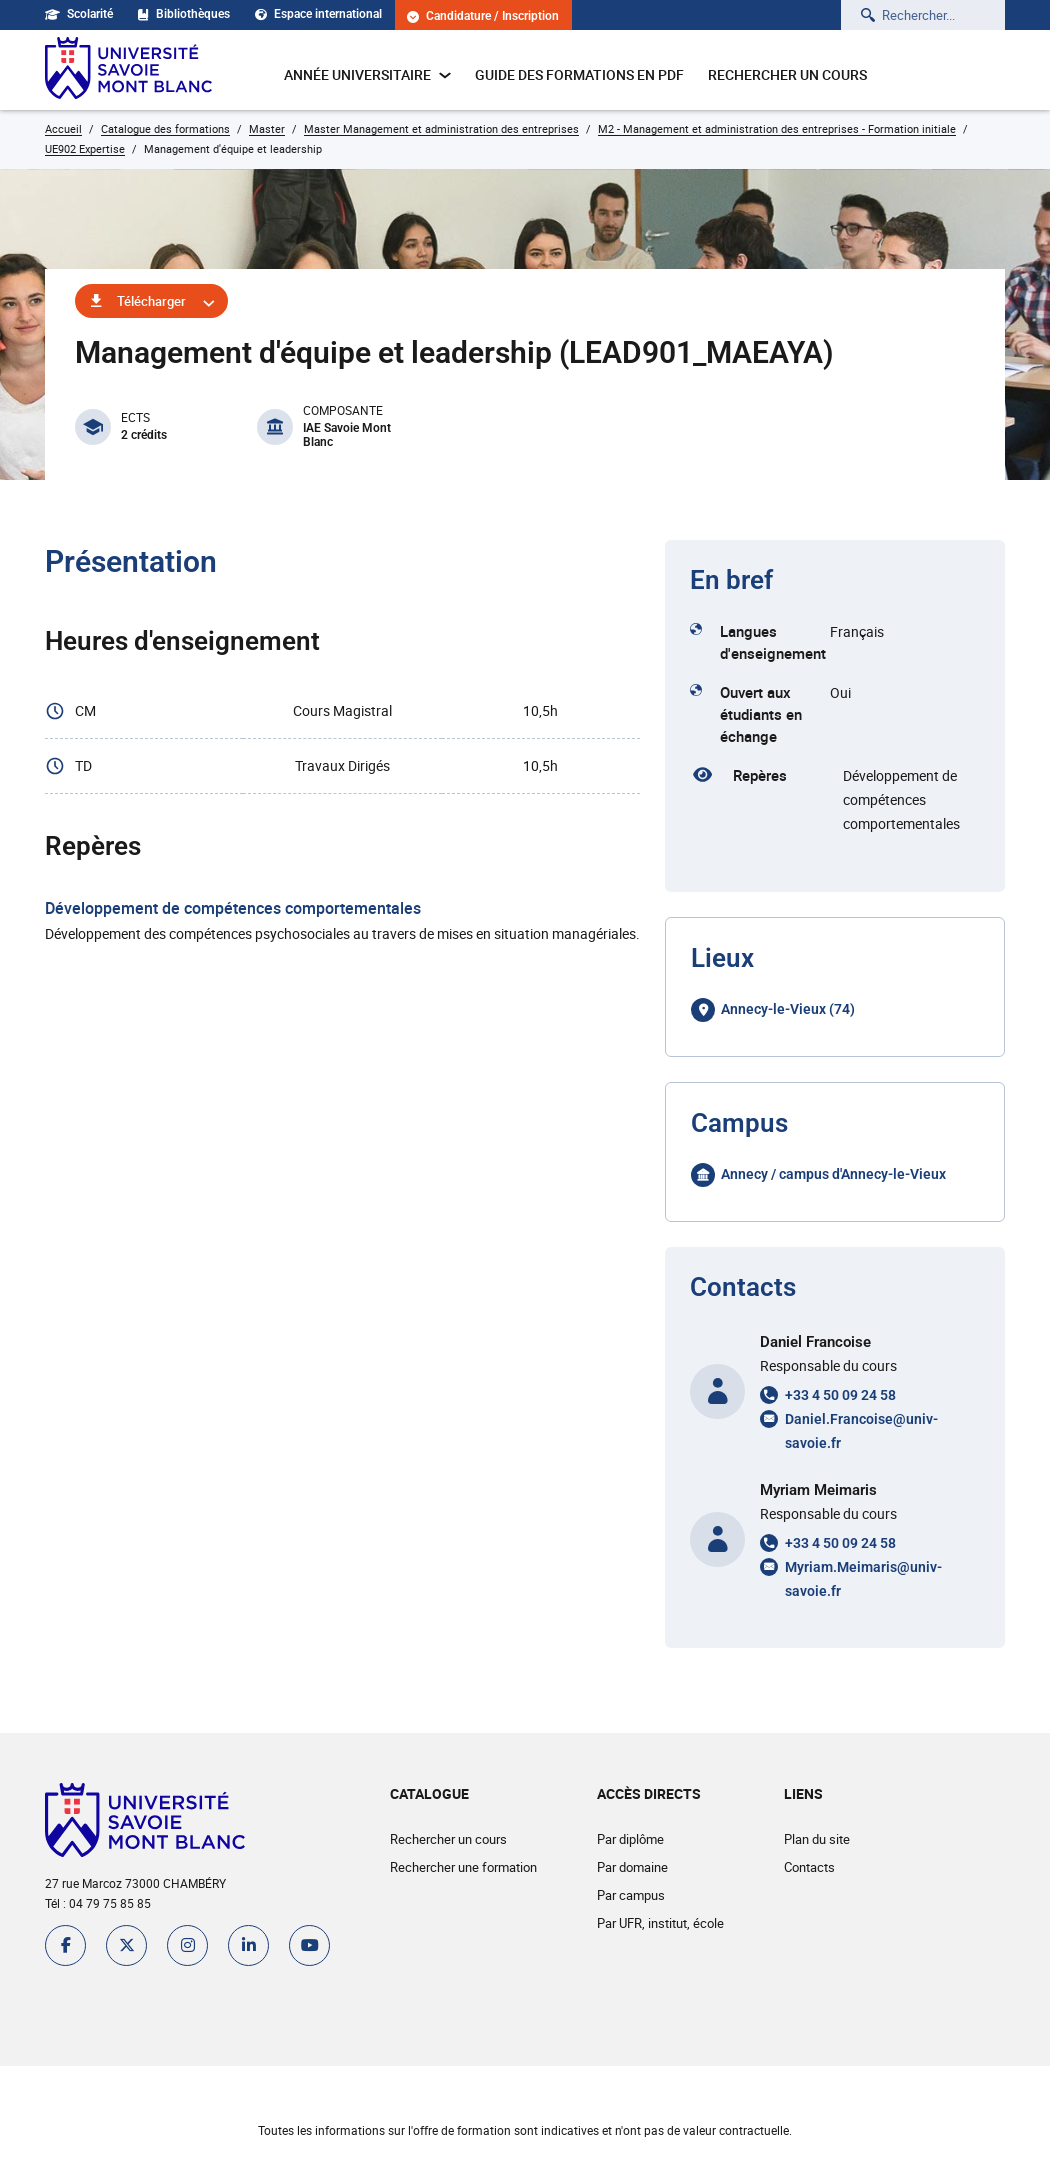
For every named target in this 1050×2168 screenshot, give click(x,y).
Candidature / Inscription (483, 16)
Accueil (63, 128)
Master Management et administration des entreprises (441, 128)
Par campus (631, 1895)
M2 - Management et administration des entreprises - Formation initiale (777, 128)
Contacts (809, 1867)
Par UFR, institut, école (660, 1923)
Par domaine (632, 1867)
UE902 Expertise (85, 148)
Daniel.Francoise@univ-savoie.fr (861, 1431)
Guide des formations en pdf (579, 74)
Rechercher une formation (463, 1867)
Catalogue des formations (165, 128)
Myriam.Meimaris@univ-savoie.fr (863, 1579)
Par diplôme (630, 1839)
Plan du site (817, 1839)
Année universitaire (367, 74)
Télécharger (151, 301)
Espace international (318, 14)
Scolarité (79, 14)
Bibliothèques (184, 14)
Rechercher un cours (787, 74)
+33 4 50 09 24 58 (840, 1395)
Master (267, 128)
